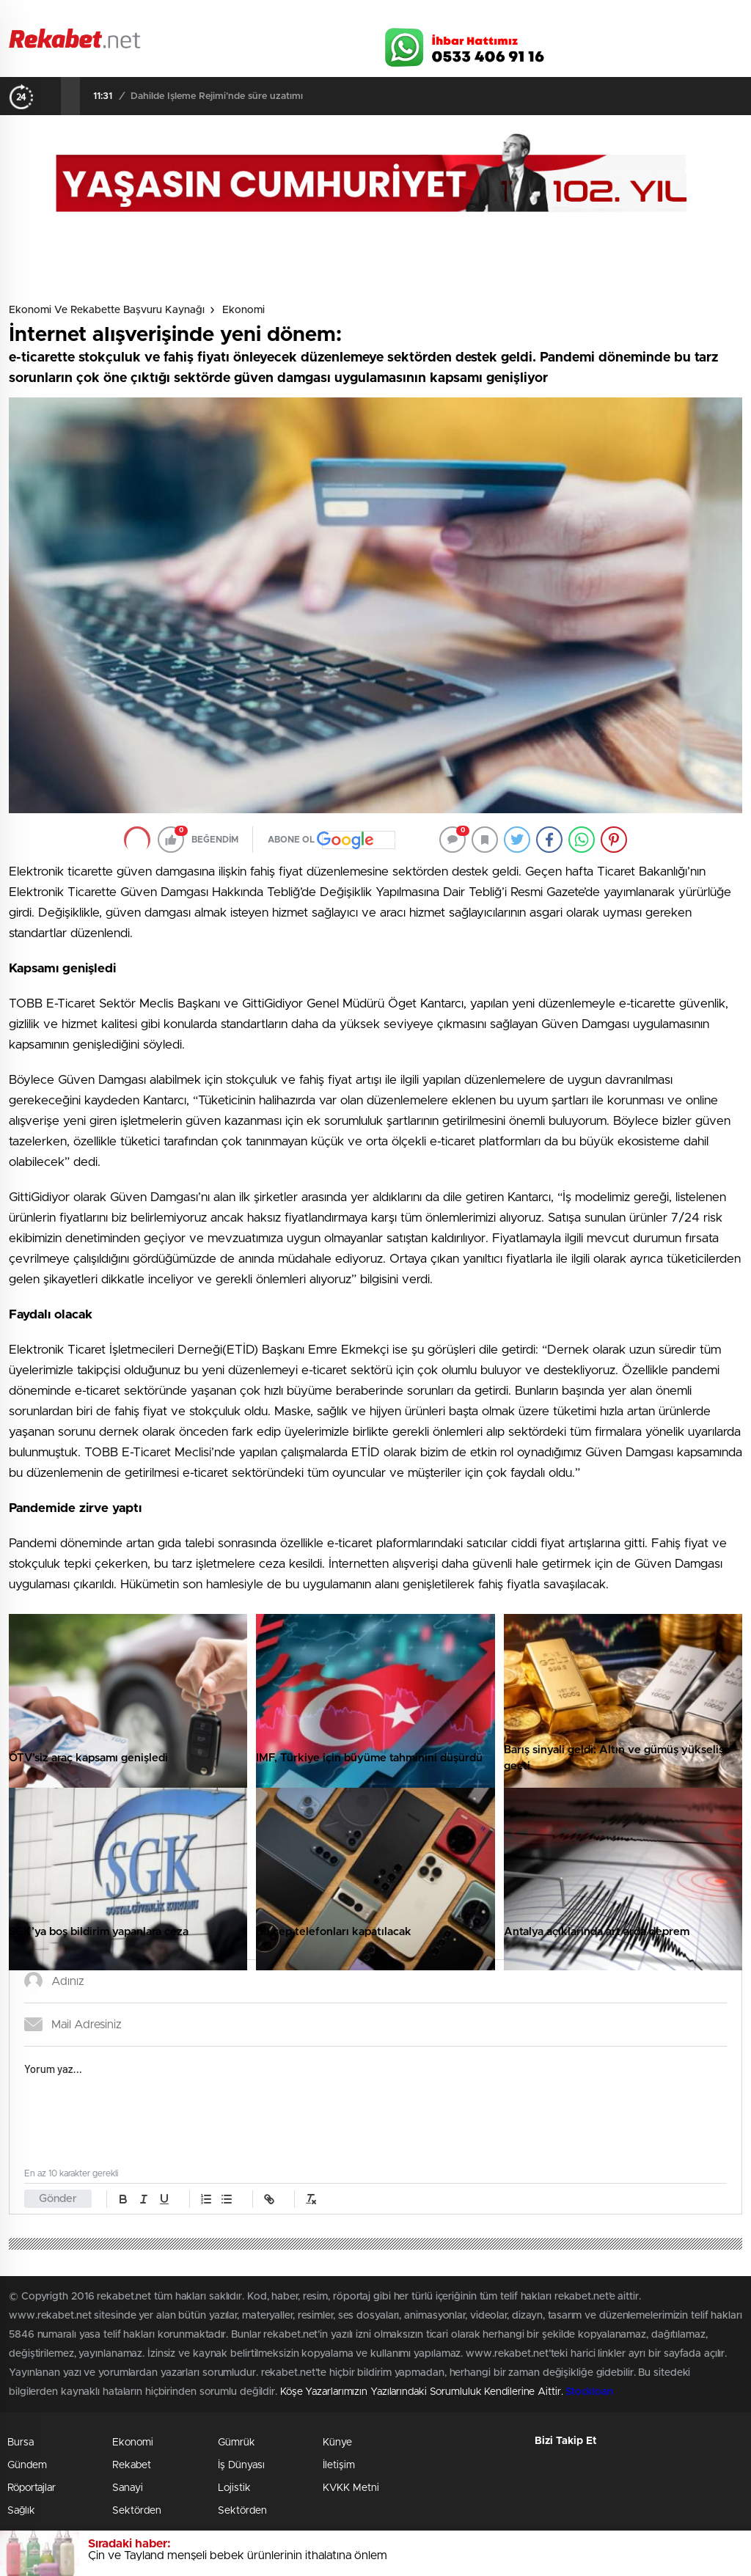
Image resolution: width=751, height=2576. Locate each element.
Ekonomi (243, 310)
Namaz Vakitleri (693, 16)
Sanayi (127, 2488)
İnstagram (669, 43)
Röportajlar (31, 2488)
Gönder (58, 2198)
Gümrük (236, 2442)
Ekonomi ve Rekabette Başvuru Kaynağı (107, 310)
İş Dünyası (241, 2465)
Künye (337, 2442)
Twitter (632, 43)
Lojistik (234, 2488)
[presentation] (51, 96)
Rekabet (131, 2465)
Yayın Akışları (603, 16)
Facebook (596, 43)
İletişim (339, 2465)
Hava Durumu (432, 16)
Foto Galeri (187, 16)
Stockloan (588, 2392)
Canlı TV (348, 16)
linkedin (706, 43)
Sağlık (21, 2511)
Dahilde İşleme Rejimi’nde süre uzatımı (217, 96)
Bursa (20, 2442)
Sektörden (136, 2511)
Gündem (27, 2465)
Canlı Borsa (518, 16)
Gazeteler (102, 16)
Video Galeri (268, 16)
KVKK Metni (351, 2488)
